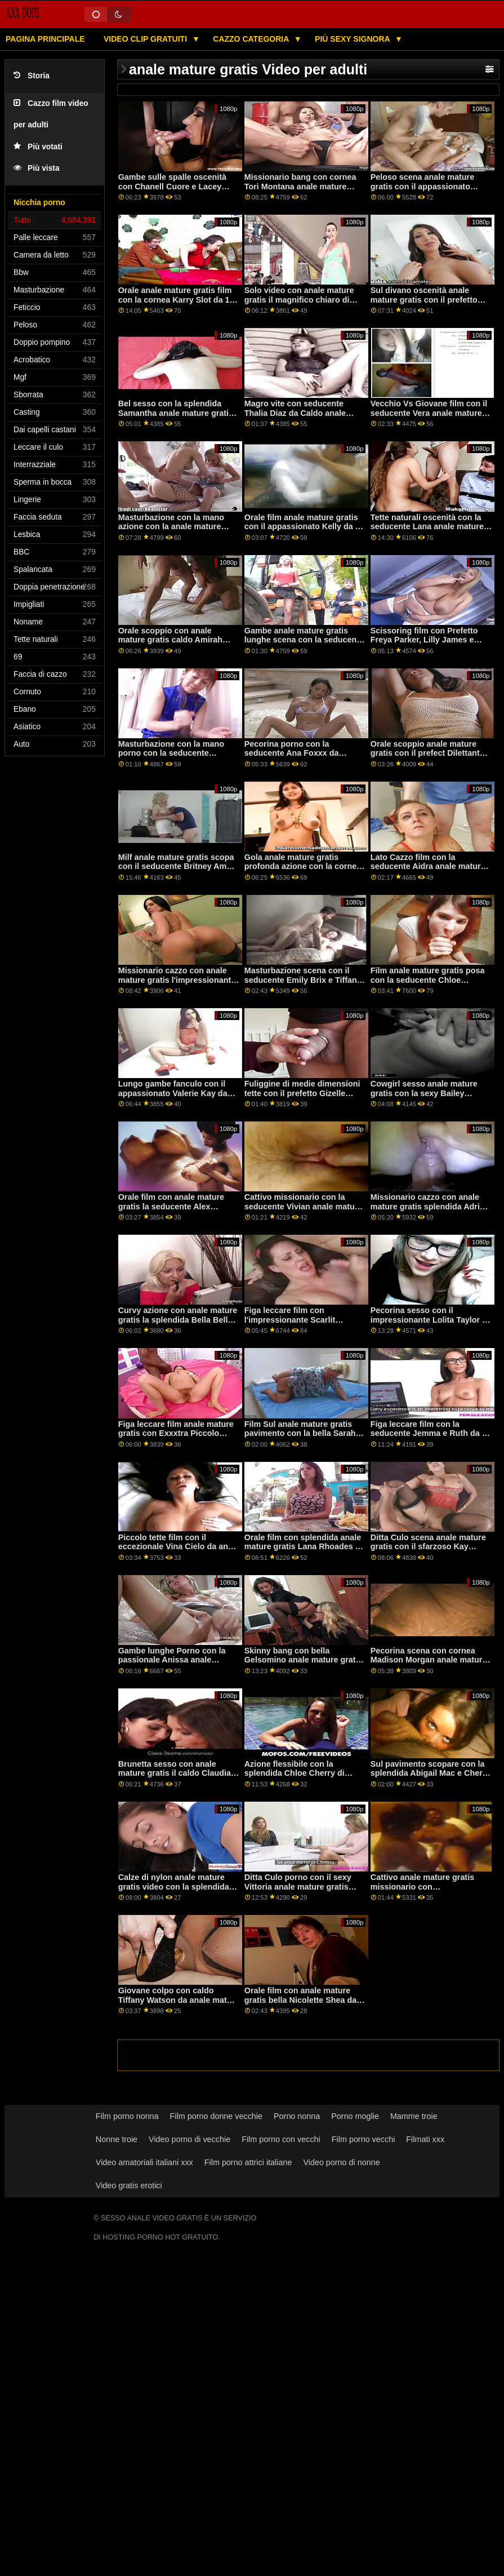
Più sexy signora (353, 38)
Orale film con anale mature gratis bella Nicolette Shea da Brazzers (300, 2000)
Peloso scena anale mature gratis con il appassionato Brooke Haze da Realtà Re (422, 186)
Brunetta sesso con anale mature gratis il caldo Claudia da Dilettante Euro (174, 1773)
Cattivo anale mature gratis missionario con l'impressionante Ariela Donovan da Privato (422, 1891)
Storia (32, 76)
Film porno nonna (127, 2116)
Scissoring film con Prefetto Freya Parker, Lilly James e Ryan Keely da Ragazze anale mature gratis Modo (427, 644)
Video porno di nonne (341, 2162)
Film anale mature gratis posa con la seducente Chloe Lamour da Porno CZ (428, 980)
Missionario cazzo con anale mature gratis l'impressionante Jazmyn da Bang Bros (177, 980)
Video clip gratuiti (146, 38)
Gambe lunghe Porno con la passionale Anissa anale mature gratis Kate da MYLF (172, 1660)
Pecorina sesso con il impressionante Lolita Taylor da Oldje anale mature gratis (431, 1319)
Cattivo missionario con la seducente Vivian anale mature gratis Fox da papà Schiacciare (303, 1206)
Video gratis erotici (129, 2185)
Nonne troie (116, 2139)
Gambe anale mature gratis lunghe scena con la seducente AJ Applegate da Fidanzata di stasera (304, 644)
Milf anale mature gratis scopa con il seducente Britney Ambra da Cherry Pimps (178, 866)
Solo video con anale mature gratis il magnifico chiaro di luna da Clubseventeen (299, 299)
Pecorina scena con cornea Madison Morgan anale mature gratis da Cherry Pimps (429, 1660)
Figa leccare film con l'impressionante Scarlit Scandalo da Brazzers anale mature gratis (297, 1324)
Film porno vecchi (363, 2139)
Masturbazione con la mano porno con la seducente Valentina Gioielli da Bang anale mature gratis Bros (171, 758)
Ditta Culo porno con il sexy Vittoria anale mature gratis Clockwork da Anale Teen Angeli (297, 1891)
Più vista (37, 168)
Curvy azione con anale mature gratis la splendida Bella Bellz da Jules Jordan (177, 1319)
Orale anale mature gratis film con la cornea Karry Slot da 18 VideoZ (176, 299)
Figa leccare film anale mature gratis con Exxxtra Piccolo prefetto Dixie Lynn (176, 1433)
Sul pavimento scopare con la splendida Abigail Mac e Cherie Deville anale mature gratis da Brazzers (430, 1778)
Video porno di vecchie (189, 2139)
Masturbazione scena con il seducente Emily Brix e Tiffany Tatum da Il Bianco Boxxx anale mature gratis (304, 984)
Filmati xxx (425, 2139)
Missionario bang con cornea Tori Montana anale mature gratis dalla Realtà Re (300, 186)
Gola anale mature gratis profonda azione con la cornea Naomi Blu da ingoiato (302, 866)
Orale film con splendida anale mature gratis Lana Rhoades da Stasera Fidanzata (304, 1546)
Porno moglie (355, 2116)
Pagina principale (45, 38)
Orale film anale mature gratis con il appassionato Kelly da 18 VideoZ (304, 526)
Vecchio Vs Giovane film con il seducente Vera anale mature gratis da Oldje (429, 413)
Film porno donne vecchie (216, 2116)
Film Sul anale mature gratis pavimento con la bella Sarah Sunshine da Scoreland (300, 1433)
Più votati (38, 147)
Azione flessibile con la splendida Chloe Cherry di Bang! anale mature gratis (294, 1773)
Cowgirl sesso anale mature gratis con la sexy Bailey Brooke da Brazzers (424, 1093)
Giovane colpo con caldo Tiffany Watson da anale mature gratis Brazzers (178, 2000)
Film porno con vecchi (281, 2139)
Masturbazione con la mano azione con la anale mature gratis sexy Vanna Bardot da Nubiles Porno (172, 531)
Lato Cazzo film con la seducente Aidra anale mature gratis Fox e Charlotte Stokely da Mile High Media (428, 871)
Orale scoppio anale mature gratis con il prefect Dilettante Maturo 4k (427, 753)
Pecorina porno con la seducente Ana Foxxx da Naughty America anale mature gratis (303, 758)
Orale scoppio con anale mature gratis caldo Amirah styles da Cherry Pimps (170, 640)
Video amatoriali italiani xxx (144, 2162)
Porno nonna (297, 2116)
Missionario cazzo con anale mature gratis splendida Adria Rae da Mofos (427, 1206)
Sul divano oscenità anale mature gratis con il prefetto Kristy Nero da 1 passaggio (424, 299)
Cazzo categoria (252, 38)
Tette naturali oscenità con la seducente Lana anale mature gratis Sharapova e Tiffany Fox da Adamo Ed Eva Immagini (429, 531)
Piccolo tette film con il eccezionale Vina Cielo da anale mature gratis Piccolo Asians (178, 1546)
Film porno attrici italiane (248, 2162)
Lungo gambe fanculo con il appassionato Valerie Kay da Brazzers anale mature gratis (173, 1093)
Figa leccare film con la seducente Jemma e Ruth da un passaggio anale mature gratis (431, 1433)
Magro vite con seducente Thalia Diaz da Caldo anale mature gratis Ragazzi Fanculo (302, 413)
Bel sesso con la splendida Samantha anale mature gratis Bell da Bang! (175, 413)
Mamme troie (414, 2116)
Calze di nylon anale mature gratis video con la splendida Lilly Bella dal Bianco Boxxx (173, 1886)
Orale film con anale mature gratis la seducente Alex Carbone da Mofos (171, 1206)
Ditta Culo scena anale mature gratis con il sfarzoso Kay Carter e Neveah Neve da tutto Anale (428, 1551)
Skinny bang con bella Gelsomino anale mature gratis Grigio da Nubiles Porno (303, 1660)
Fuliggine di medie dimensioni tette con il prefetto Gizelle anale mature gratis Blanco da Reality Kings (302, 1097)
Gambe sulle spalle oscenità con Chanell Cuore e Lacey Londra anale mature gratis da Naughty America (176, 191)
